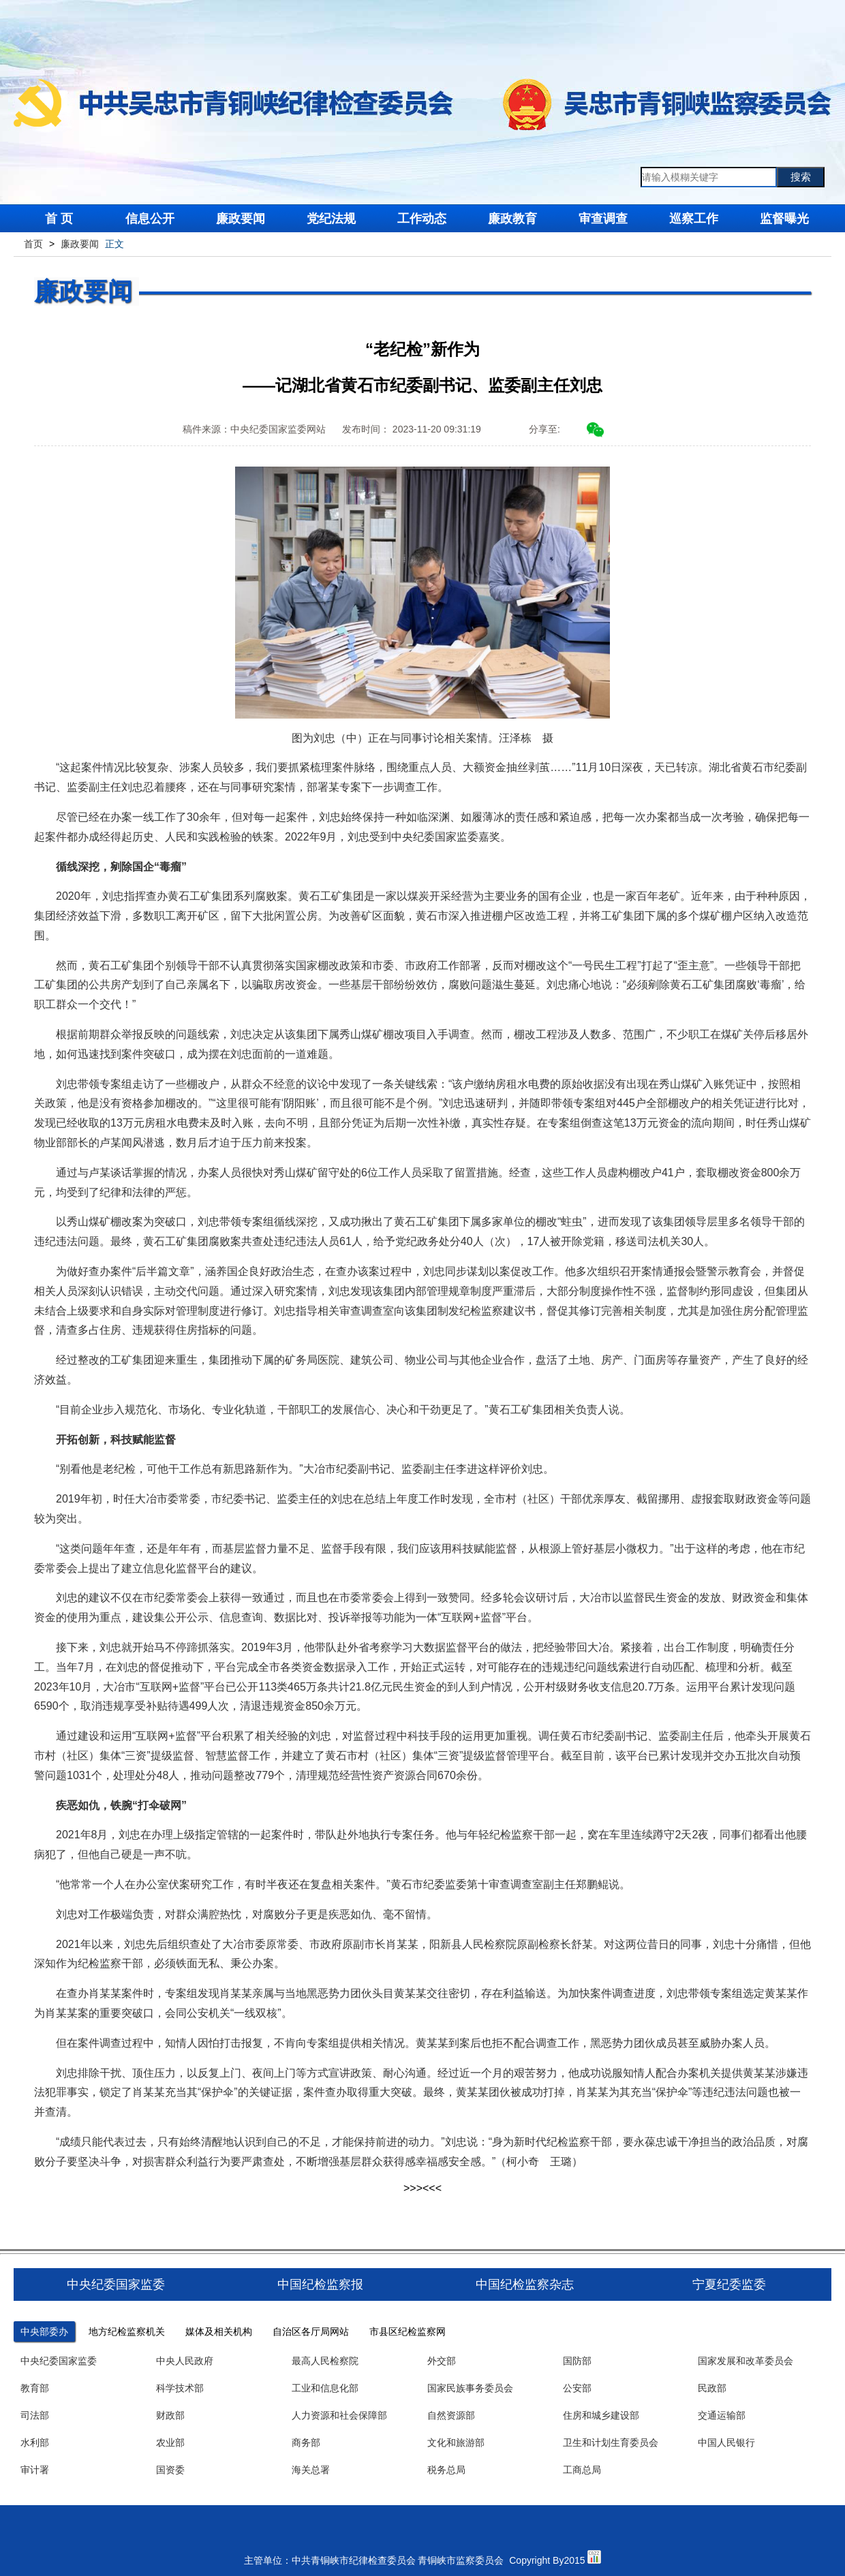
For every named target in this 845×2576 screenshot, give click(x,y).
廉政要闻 (80, 243)
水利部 (34, 2442)
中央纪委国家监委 (58, 2360)
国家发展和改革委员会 (745, 2360)
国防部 (577, 2360)
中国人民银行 (726, 2442)
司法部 (34, 2415)
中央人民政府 (184, 2360)
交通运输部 (722, 2415)
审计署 (34, 2469)
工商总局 (582, 2469)
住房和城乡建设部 (601, 2415)
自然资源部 (451, 2415)
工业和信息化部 (325, 2388)
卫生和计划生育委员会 (610, 2442)
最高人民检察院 (325, 2360)
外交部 (441, 2360)
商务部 (306, 2442)
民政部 (712, 2388)
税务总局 (446, 2469)
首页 (33, 243)
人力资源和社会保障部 (339, 2415)
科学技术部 (180, 2388)
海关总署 (311, 2469)
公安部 (577, 2388)
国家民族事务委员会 (470, 2388)
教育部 (34, 2388)
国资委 (170, 2469)
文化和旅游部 (456, 2442)
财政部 (170, 2415)
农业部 (170, 2442)
